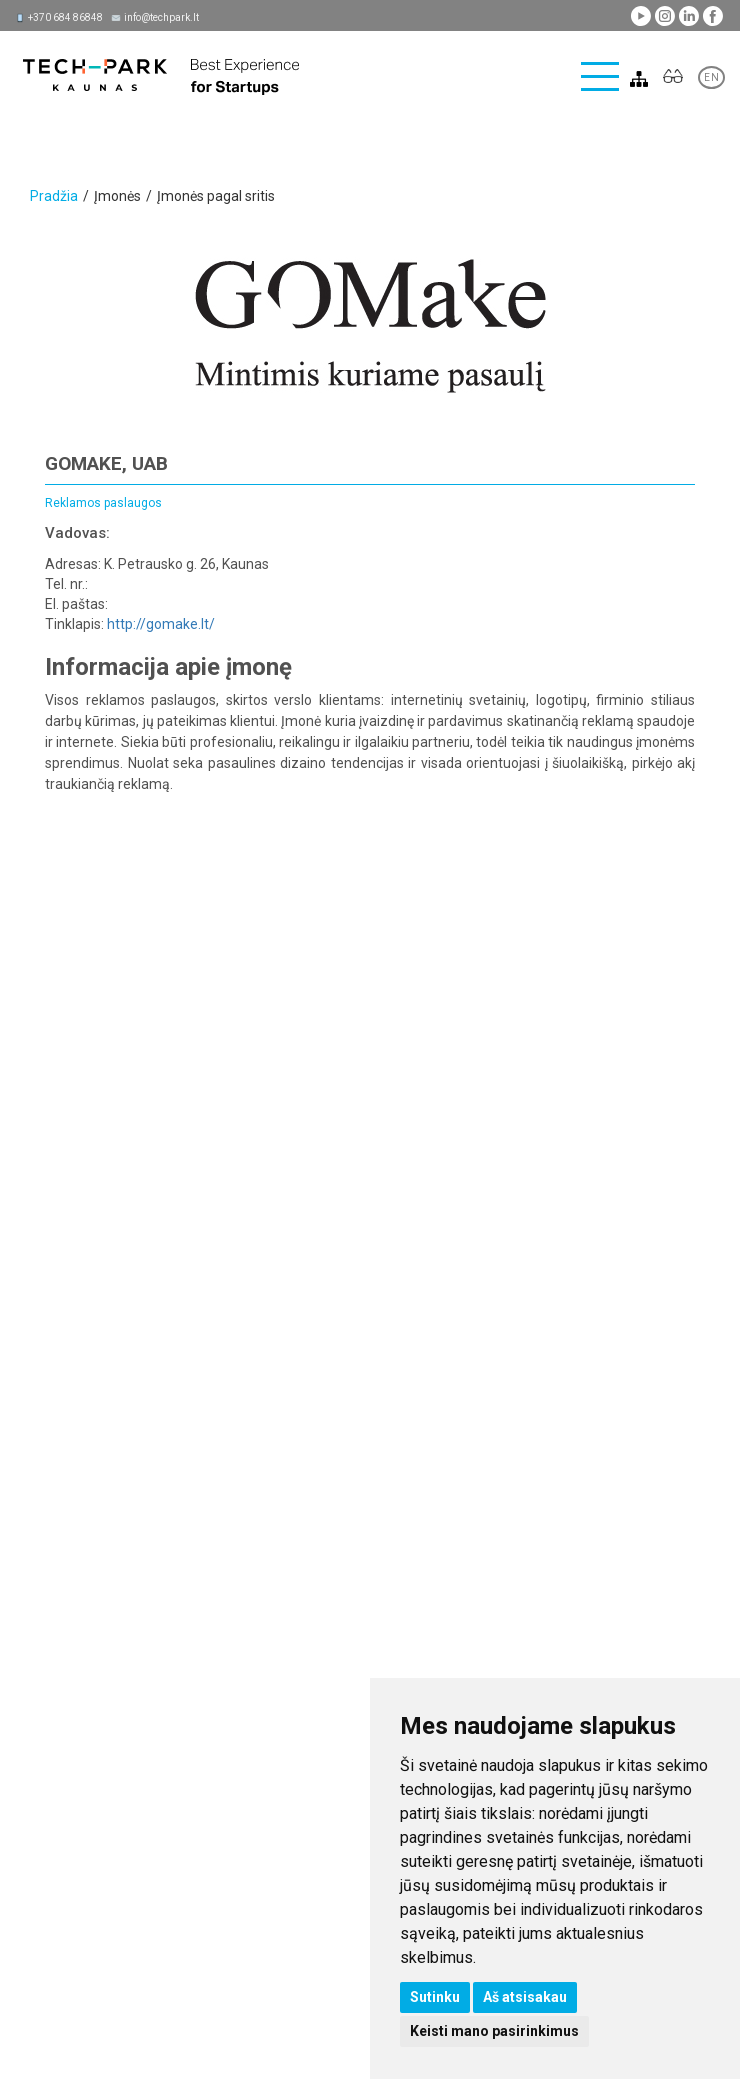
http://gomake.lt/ (161, 624)
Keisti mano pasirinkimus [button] (494, 2031)
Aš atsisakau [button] (525, 1997)
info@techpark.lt (161, 17)
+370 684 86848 (65, 17)
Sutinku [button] (435, 1997)
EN (711, 77)
